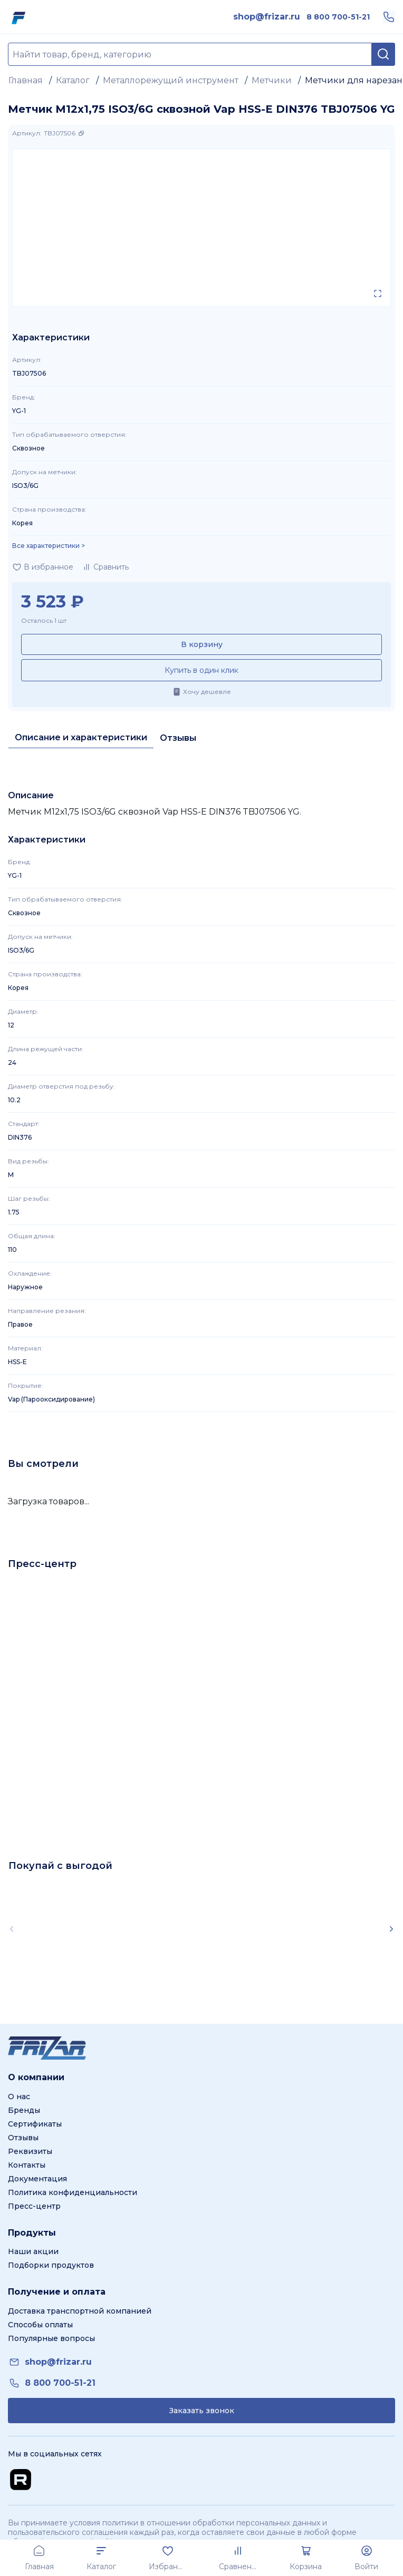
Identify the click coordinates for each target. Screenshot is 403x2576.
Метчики (272, 80)
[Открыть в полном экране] (377, 293)
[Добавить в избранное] (42, 567)
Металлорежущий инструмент (170, 80)
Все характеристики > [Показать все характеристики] (48, 546)
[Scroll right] (391, 1928)
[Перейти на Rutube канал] (20, 2479)
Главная (25, 80)
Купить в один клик (201, 670)
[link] (266, 17)
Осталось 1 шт (43, 620)
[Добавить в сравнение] (105, 567)
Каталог (73, 80)
